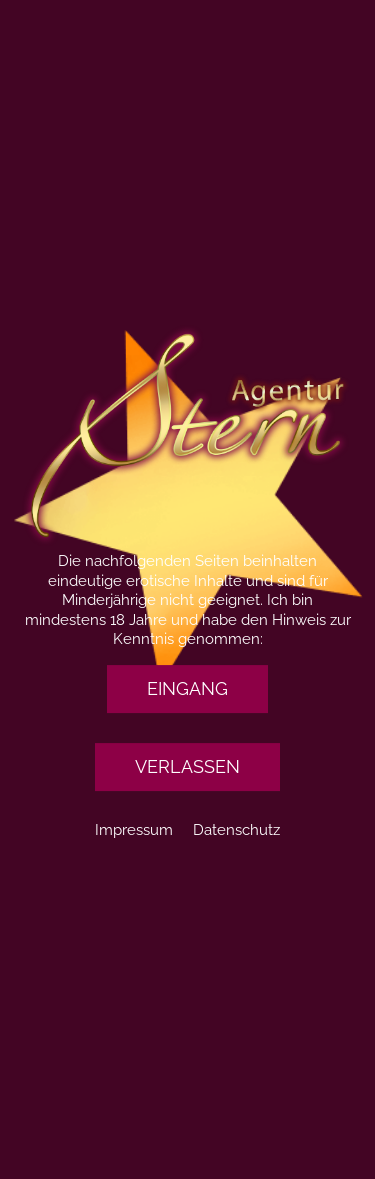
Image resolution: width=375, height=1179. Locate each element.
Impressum (134, 830)
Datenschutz (236, 830)
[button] (187, 689)
